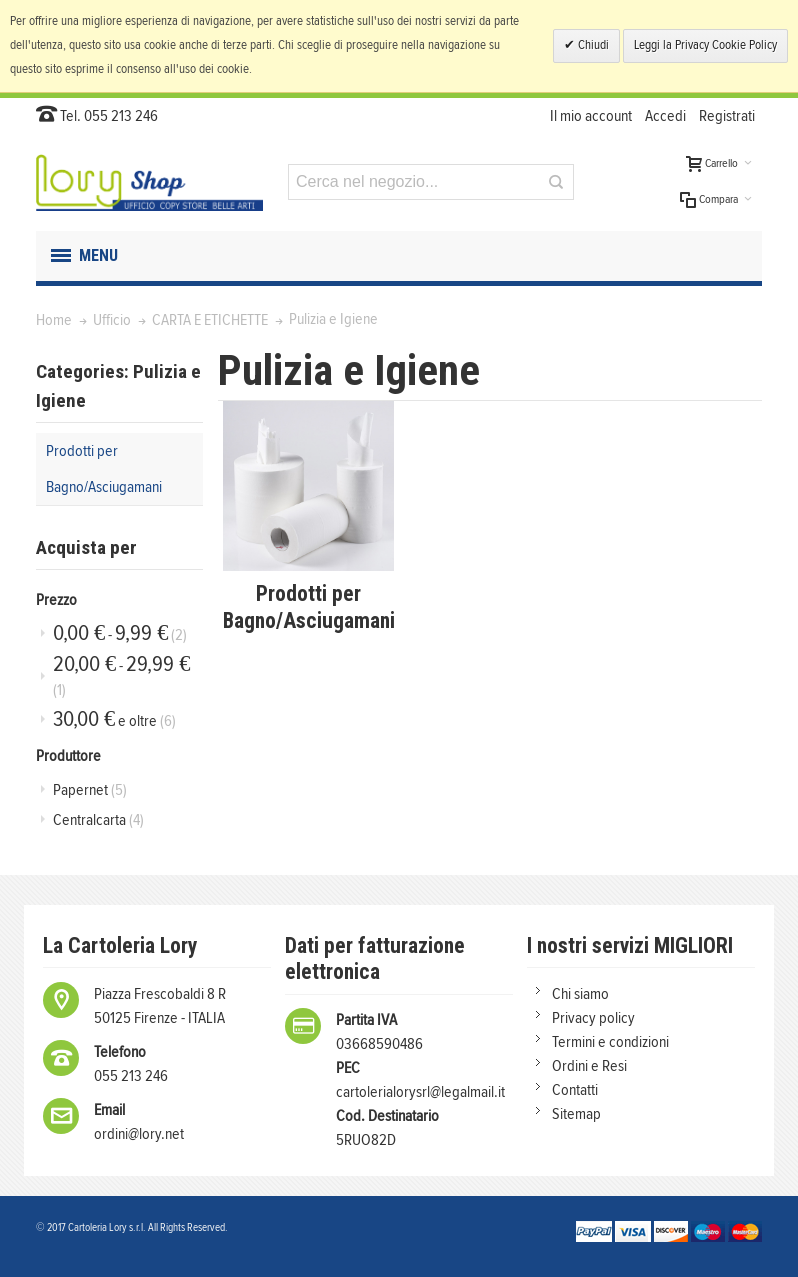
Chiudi (592, 45)
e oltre (114, 719)
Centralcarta (98, 820)
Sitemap (576, 1114)
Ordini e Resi (589, 1066)
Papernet (90, 790)
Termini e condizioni (610, 1042)
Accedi (665, 116)
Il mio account (591, 116)
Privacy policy (593, 1018)
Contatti (575, 1090)
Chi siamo (580, 994)
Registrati (727, 116)
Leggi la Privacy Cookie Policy (705, 45)
